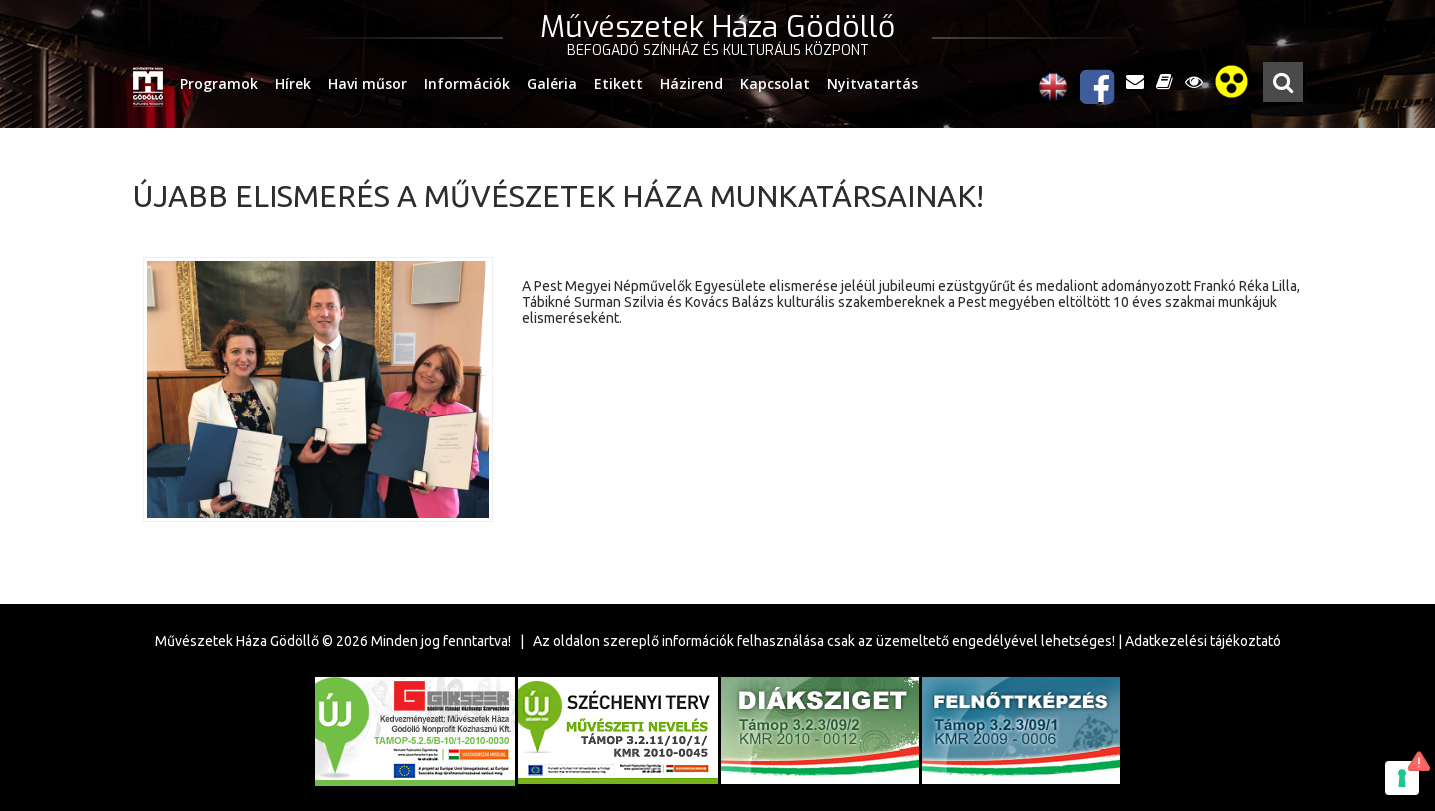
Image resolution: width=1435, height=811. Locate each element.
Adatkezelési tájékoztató (1203, 641)
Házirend (691, 83)
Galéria (552, 83)
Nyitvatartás (872, 83)
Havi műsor (367, 83)
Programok (219, 83)
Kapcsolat (775, 83)
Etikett (618, 83)
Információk (467, 83)
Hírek (293, 83)
